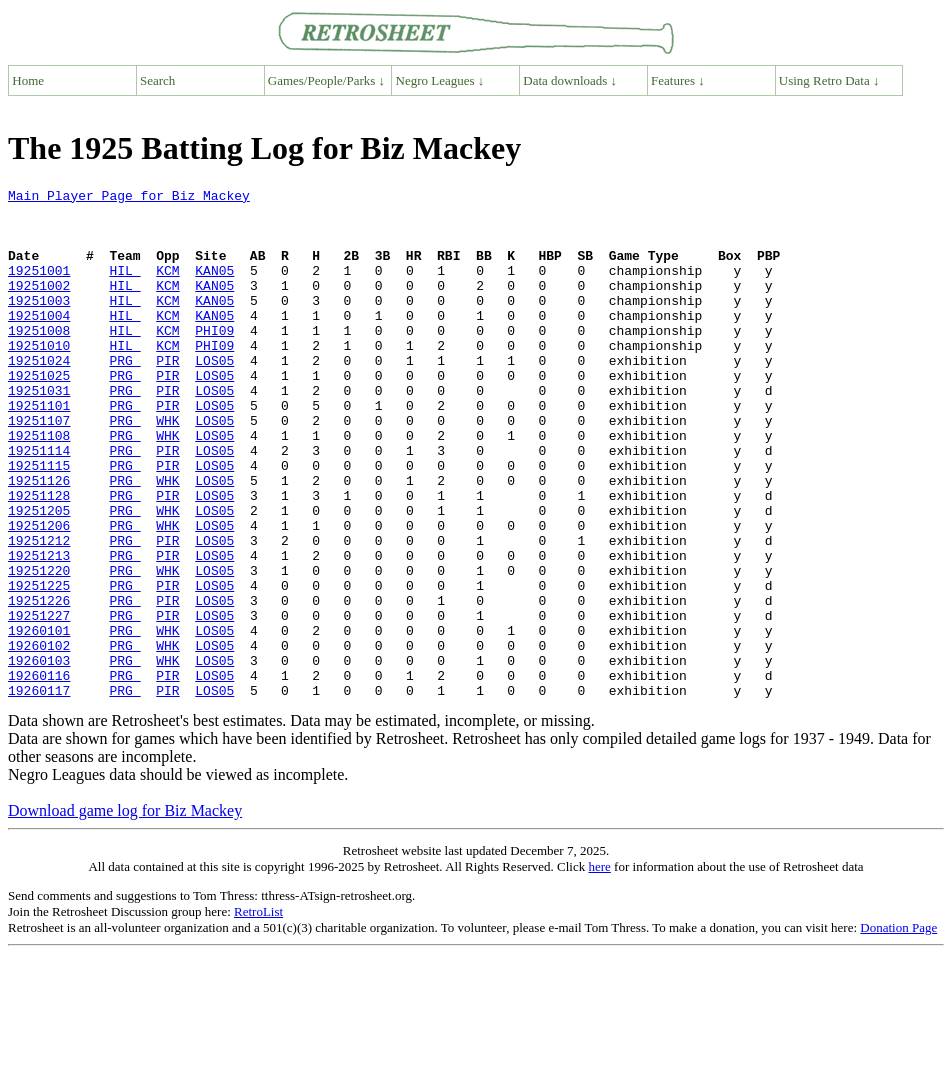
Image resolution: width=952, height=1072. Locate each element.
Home (28, 80)
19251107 (39, 468)
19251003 (39, 324)
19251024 (39, 396)
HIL (124, 288)
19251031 (39, 432)
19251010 (39, 378)
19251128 (39, 558)
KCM (167, 288)
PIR (167, 396)
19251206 (39, 594)
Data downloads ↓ (570, 80)
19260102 (39, 738)
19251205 (39, 576)
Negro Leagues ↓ (440, 80)
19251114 (39, 504)
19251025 (39, 414)
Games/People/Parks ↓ (326, 80)
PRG (124, 396)
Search (157, 80)
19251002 (39, 306)
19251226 (39, 684)
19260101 (39, 720)
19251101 (39, 450)
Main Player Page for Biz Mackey (129, 198)
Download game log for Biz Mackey (125, 912)
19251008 (39, 360)
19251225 (39, 666)
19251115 (39, 522)
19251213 (39, 630)
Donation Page (898, 1029)
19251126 (39, 540)
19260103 (39, 756)
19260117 (39, 792)
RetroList (258, 1013)
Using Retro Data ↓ (829, 80)
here (599, 968)
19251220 (39, 648)
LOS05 (214, 396)
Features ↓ (678, 80)
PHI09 (214, 360)
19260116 (39, 774)
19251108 (39, 486)
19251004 (39, 342)
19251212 (39, 612)
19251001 (39, 288)
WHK (167, 468)
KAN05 (214, 288)
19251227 (39, 702)
